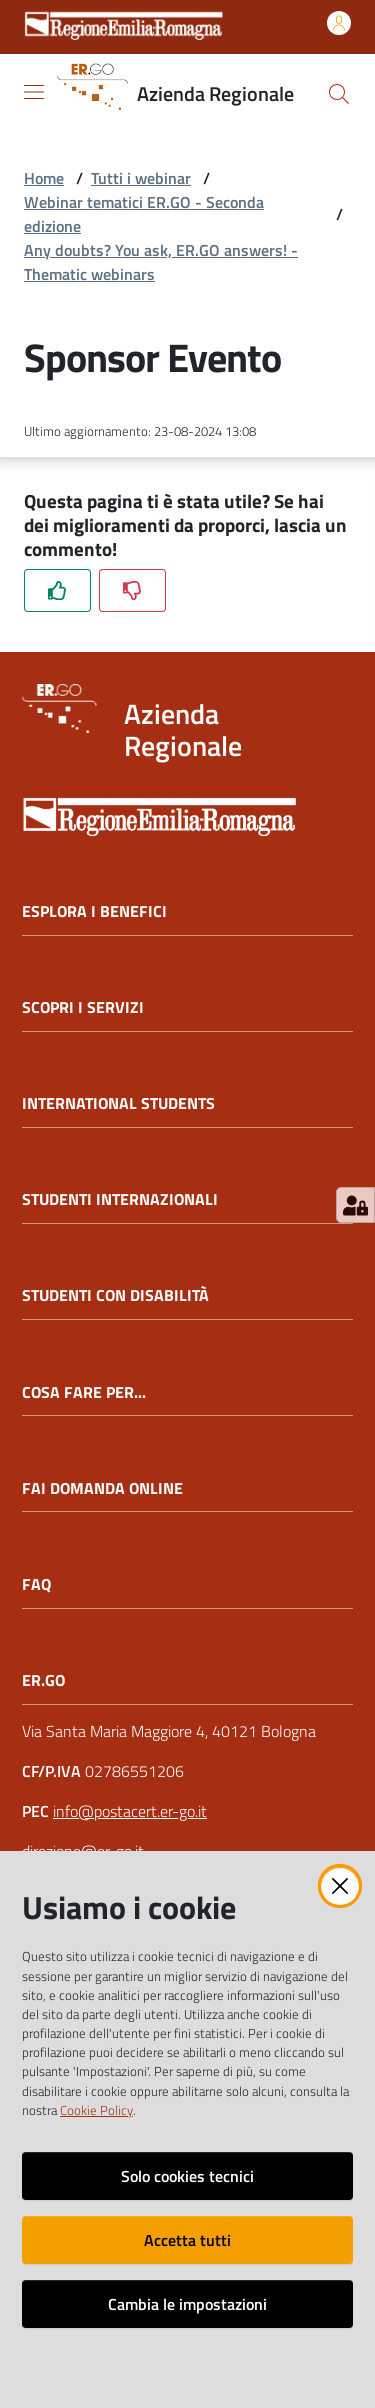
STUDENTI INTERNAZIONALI (120, 1199)
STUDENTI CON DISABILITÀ (115, 1295)
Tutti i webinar (141, 178)
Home (44, 178)
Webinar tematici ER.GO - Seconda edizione (144, 214)
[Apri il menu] (34, 92)
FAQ (36, 1584)
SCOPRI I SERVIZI (83, 1007)
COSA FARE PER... (84, 1392)
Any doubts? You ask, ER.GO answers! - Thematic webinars (161, 262)
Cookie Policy (96, 2110)
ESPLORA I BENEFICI (94, 911)
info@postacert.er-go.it (130, 1811)
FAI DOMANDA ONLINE (102, 1488)
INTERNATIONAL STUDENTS (118, 1103)
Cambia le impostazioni (187, 2304)
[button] (339, 94)
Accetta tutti (187, 2240)
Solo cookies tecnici (187, 2176)
